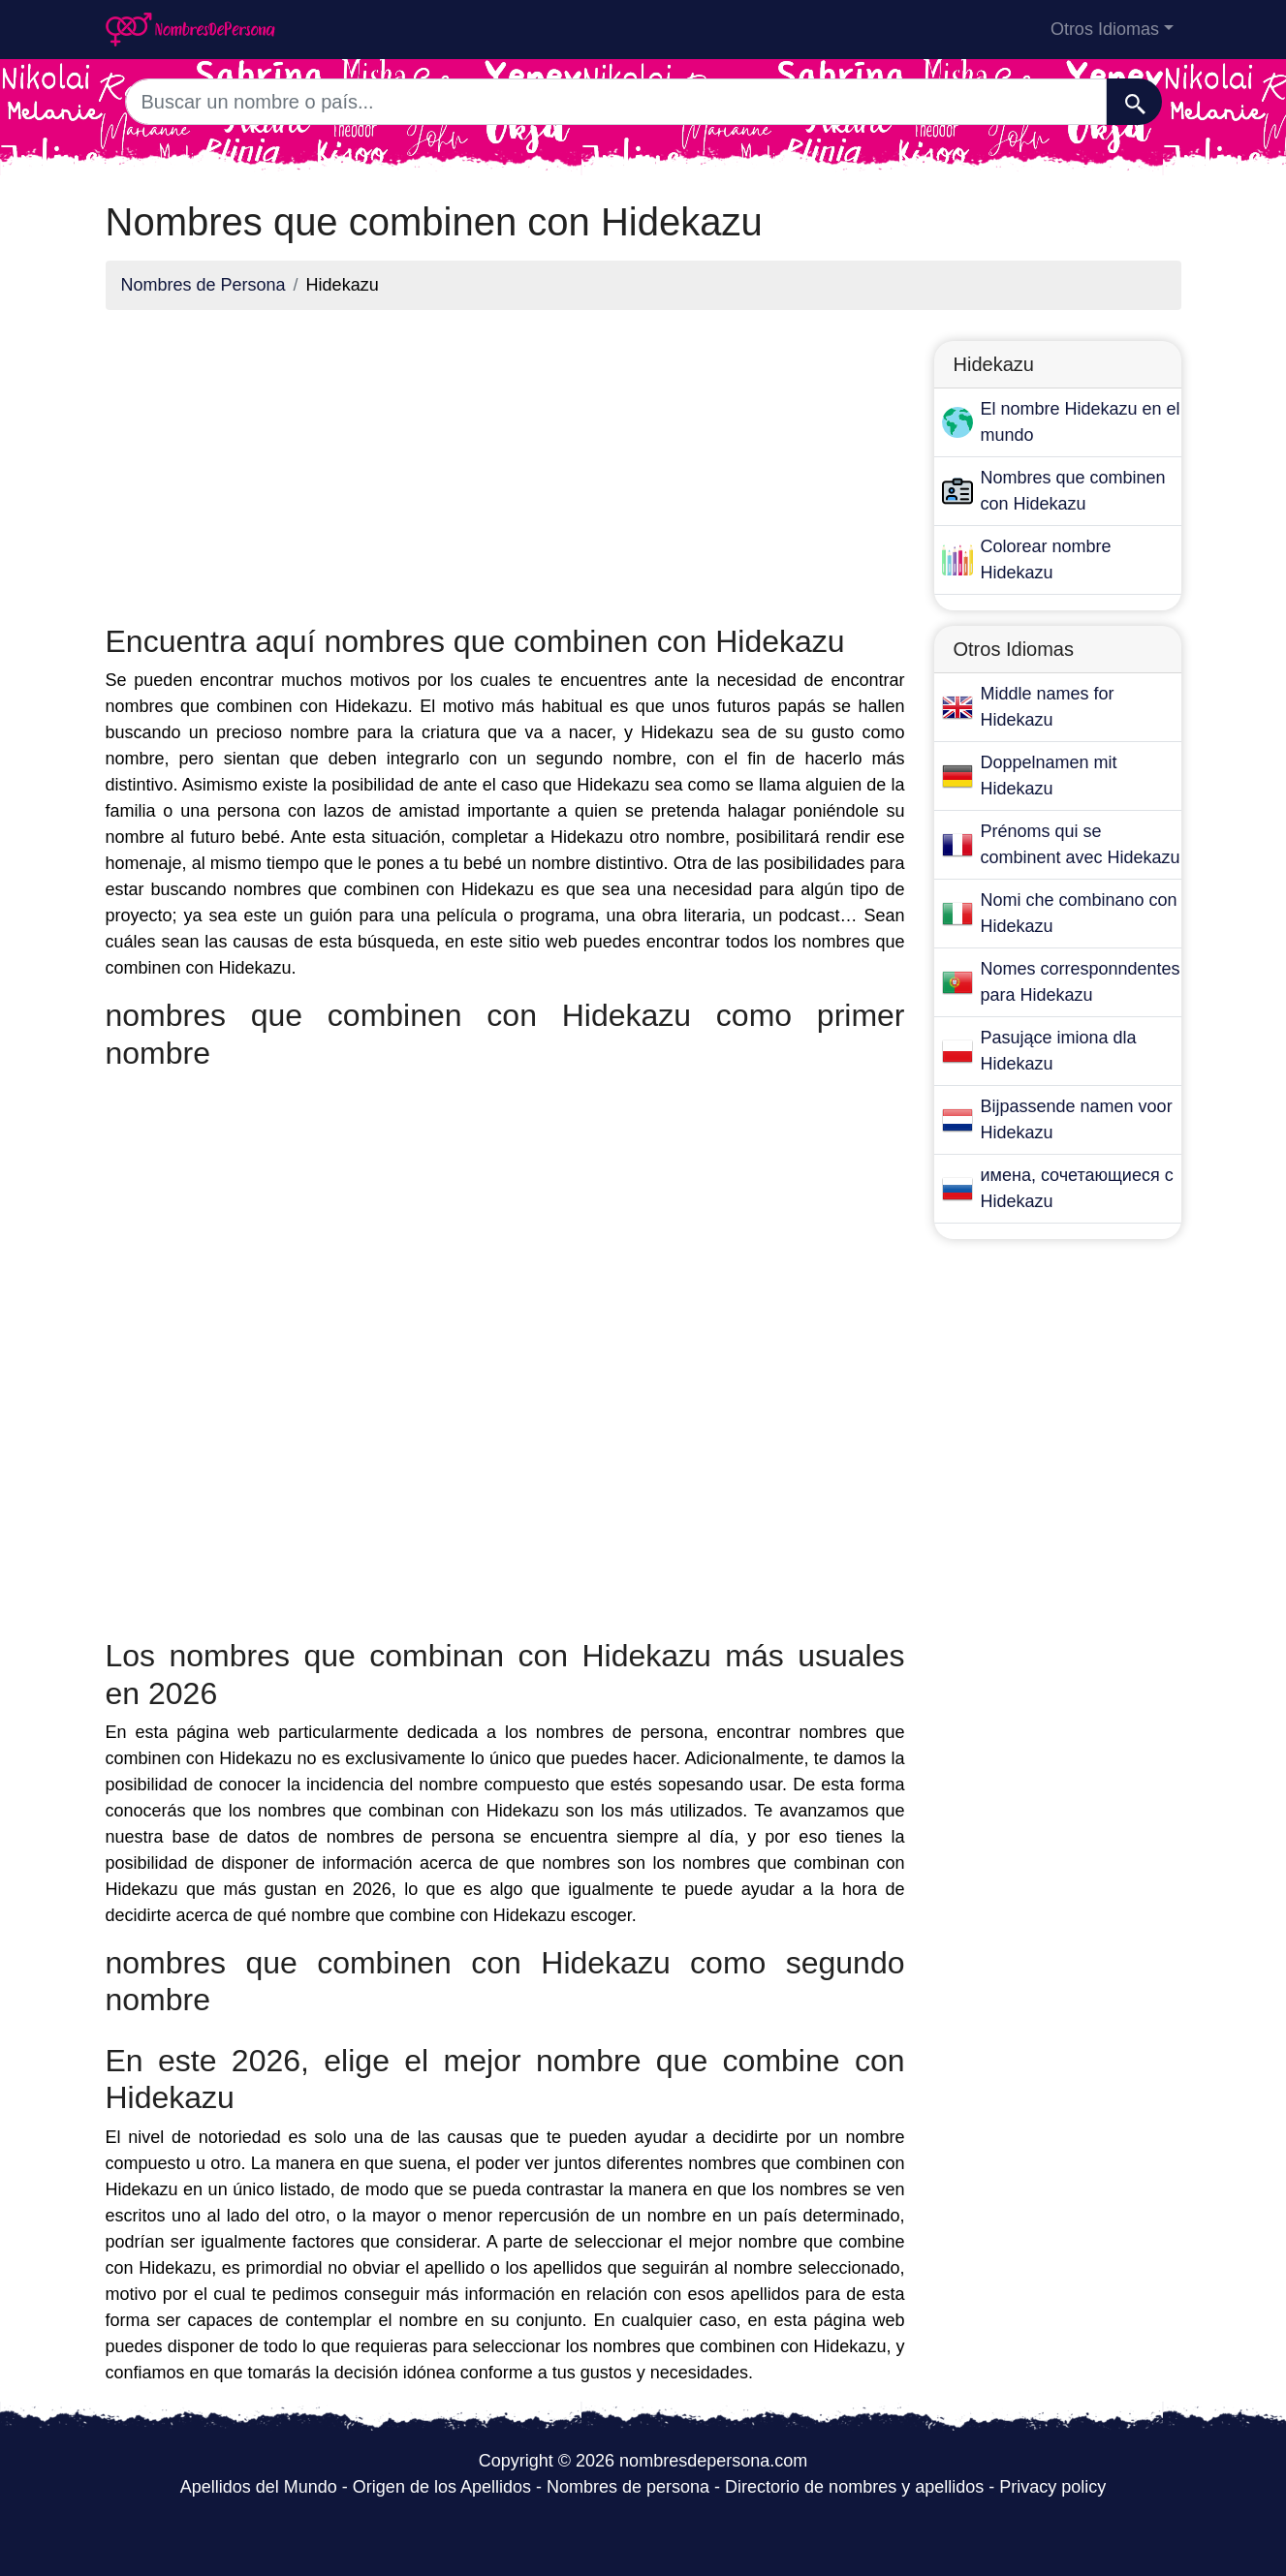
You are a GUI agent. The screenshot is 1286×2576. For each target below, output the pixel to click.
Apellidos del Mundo (258, 2487)
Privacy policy (1052, 2487)
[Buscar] (1134, 101)
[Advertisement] (505, 461)
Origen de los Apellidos (442, 2487)
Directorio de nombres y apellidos (854, 2487)
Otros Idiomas (1105, 29)
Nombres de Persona (203, 285)
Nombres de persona (628, 2487)
